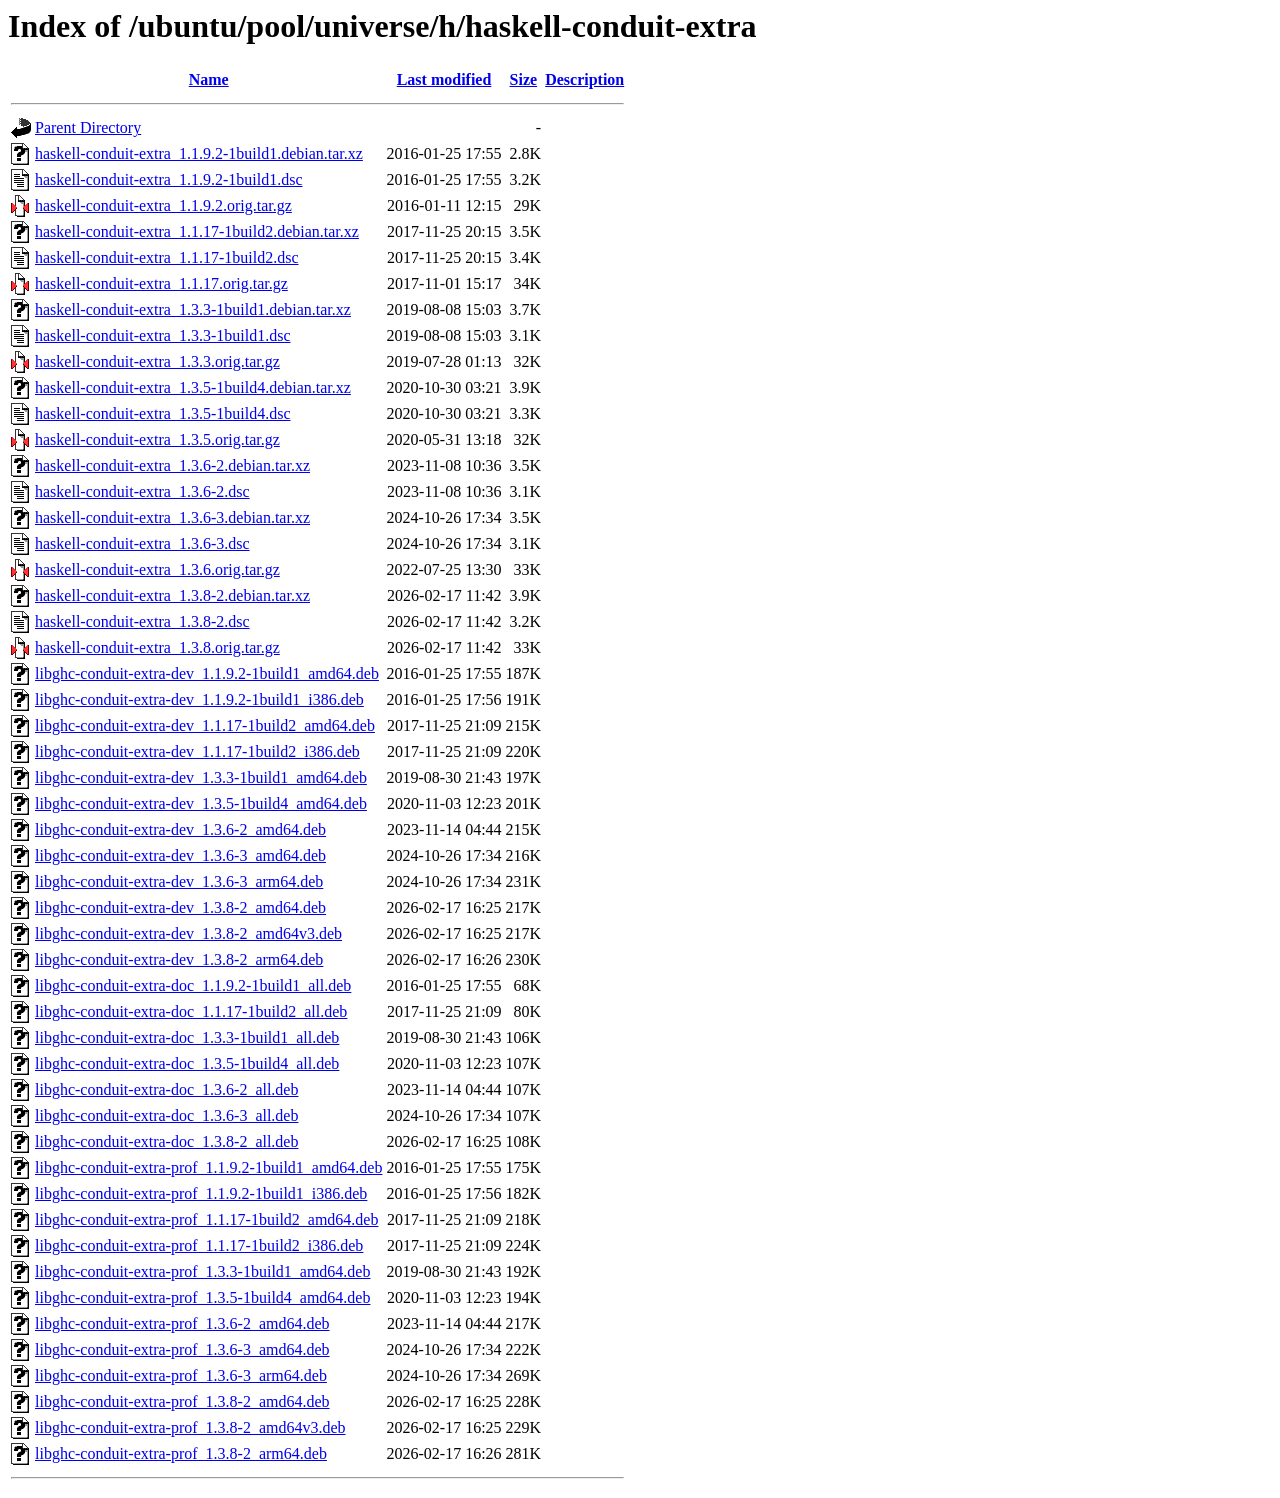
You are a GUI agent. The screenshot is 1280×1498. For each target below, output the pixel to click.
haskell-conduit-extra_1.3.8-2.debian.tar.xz (172, 595)
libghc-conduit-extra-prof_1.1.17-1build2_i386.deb (199, 1245)
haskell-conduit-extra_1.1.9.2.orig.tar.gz (163, 205)
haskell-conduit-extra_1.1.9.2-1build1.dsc (169, 179)
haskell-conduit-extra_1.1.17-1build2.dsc (167, 257)
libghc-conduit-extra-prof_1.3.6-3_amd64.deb (182, 1349)
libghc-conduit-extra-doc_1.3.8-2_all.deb (166, 1141)
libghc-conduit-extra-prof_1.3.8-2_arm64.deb (181, 1453)
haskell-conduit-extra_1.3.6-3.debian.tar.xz (172, 517)
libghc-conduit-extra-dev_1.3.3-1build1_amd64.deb (201, 777)
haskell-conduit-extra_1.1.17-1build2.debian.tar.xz (197, 231)
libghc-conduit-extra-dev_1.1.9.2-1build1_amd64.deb (207, 673)
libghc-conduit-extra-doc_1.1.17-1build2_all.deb (191, 1011)
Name (209, 79)
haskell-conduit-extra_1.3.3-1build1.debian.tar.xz (193, 309)
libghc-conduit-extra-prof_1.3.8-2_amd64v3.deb (190, 1427)
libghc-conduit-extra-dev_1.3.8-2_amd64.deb (180, 907)
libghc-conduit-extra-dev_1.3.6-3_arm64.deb (179, 881)
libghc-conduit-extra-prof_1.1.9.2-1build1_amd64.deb (208, 1167)
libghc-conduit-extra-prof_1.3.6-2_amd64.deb (182, 1323)
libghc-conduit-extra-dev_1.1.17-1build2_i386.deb (197, 751)
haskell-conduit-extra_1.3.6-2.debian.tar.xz (172, 465)
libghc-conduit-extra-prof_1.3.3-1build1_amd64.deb (202, 1271)
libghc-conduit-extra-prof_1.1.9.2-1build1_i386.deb (201, 1193)
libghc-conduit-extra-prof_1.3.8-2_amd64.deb (182, 1401)
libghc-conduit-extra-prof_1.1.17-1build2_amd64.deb (206, 1219)
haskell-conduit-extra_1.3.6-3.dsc (142, 543)
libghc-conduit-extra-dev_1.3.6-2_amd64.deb (180, 829)
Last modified (444, 79)
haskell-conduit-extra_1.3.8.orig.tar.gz (157, 647)
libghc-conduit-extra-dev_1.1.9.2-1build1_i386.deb (199, 699)
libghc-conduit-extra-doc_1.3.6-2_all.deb (166, 1089)
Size (524, 79)
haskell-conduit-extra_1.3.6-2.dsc (142, 491)
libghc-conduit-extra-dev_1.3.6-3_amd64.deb (180, 855)
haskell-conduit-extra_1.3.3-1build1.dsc (163, 335)
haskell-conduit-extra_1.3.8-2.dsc (142, 621)
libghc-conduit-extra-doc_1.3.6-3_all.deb (166, 1115)
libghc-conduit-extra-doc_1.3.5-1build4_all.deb (187, 1063)
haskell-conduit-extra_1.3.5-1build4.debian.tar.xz (193, 387)
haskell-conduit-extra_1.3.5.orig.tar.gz (157, 439)
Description (584, 79)
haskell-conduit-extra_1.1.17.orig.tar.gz (161, 283)
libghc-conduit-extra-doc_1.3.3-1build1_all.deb (187, 1037)
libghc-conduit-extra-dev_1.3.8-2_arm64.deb (179, 959)
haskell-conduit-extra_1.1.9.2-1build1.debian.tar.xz (199, 153)
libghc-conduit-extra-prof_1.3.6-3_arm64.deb (181, 1375)
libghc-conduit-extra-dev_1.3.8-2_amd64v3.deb (188, 933)
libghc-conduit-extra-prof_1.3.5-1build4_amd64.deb (202, 1297)
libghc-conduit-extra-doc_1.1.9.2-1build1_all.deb (193, 985)
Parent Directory (88, 127)
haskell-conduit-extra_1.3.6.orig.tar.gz (157, 569)
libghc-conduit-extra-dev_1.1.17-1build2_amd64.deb (205, 725)
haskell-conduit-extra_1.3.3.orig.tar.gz (157, 361)
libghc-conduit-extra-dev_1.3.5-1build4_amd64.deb (201, 803)
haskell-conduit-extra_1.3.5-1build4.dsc (163, 413)
